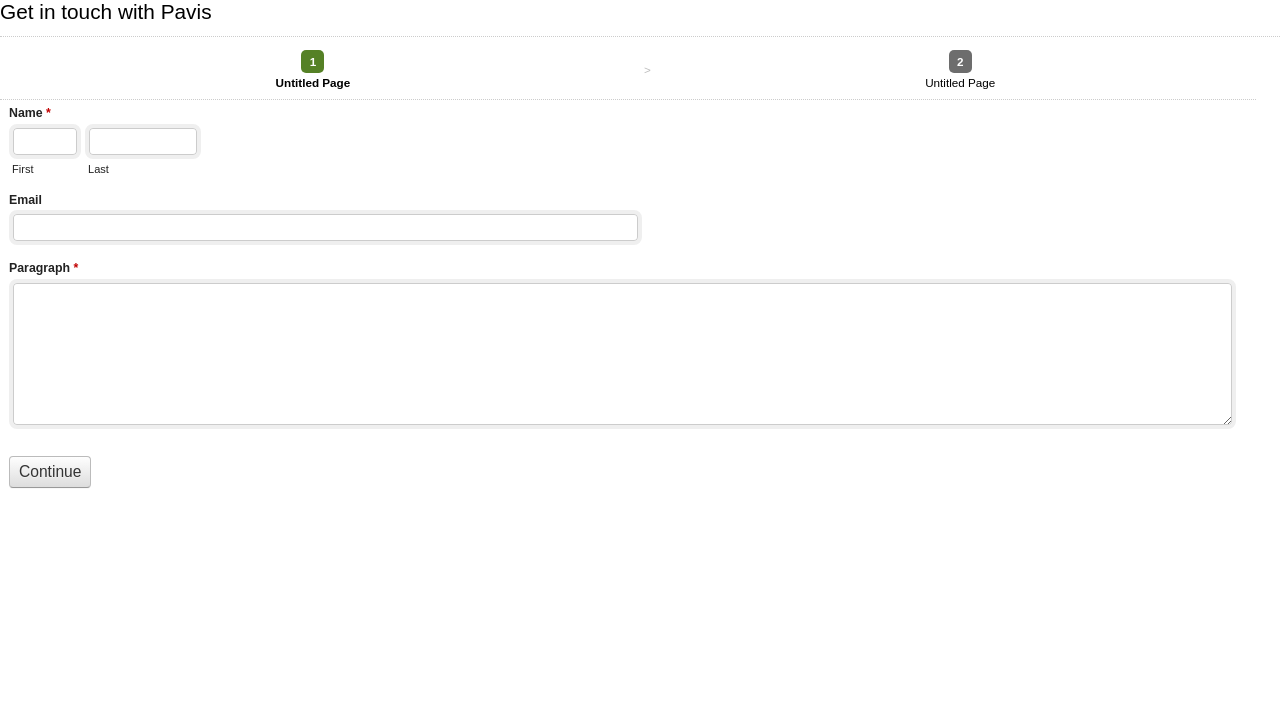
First (22, 169)
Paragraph (43, 270)
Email (25, 200)
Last (98, 169)
